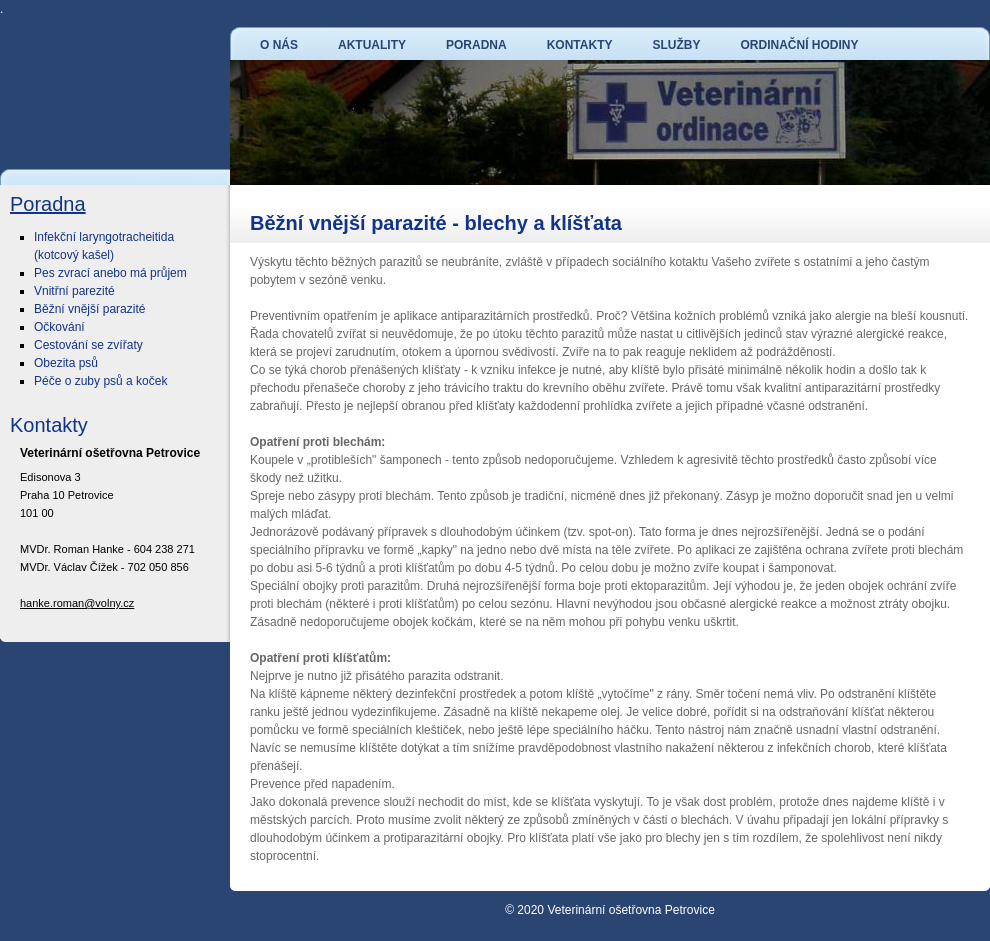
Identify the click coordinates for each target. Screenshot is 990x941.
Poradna (48, 204)
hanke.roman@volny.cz (77, 603)
